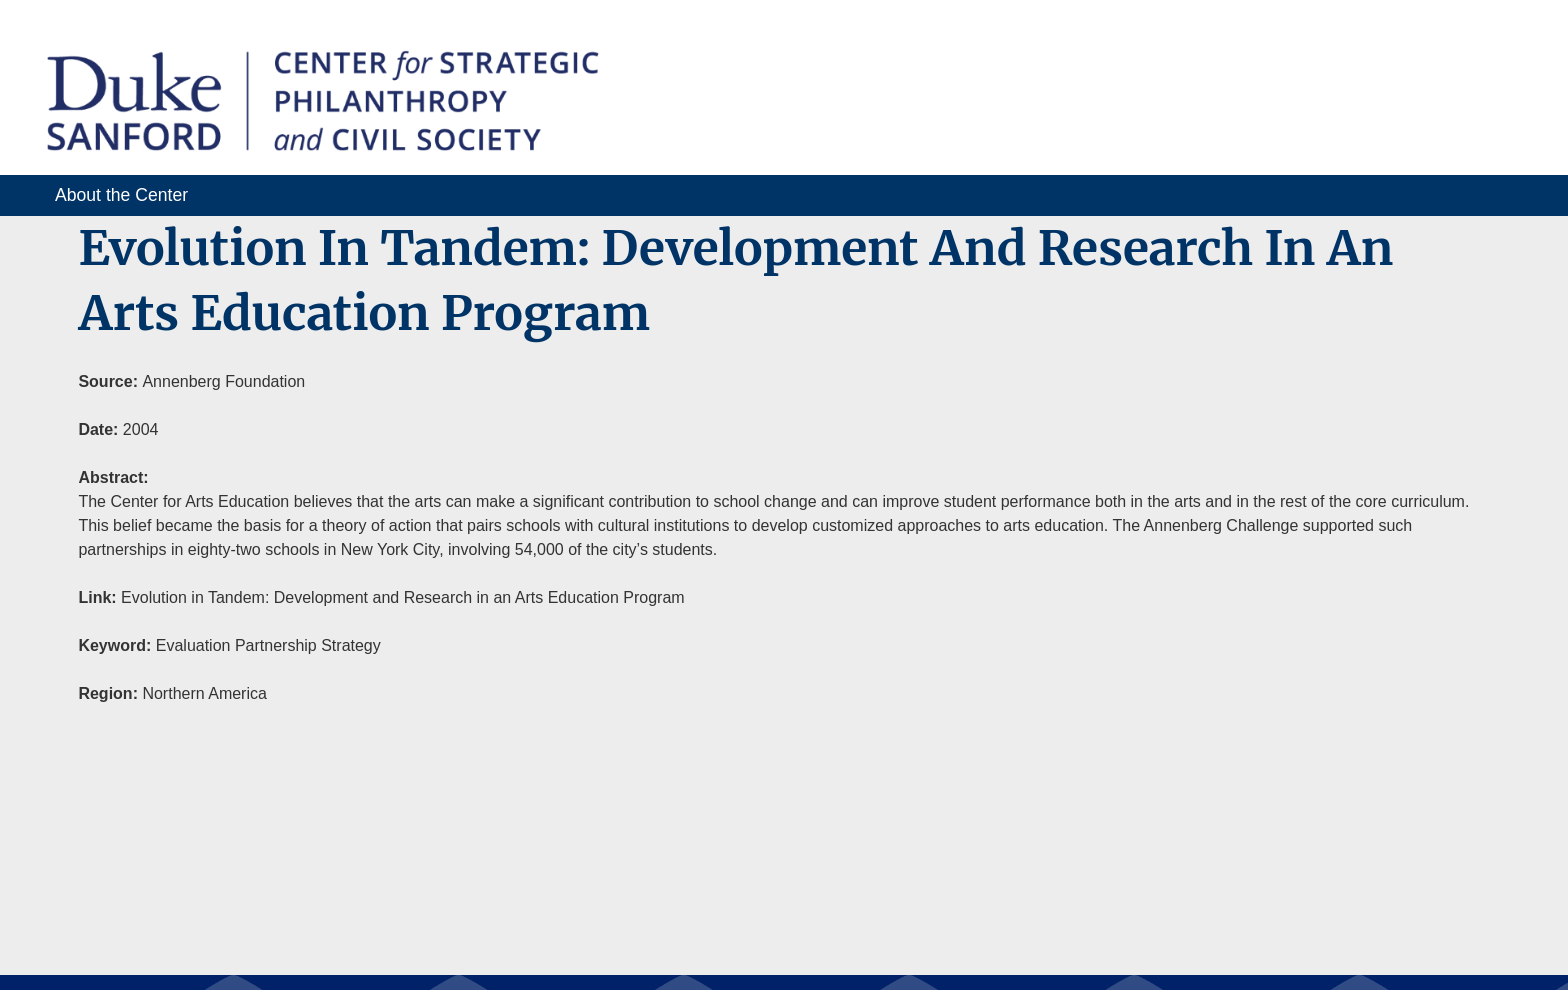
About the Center (121, 195)
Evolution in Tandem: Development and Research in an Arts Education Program (403, 597)
